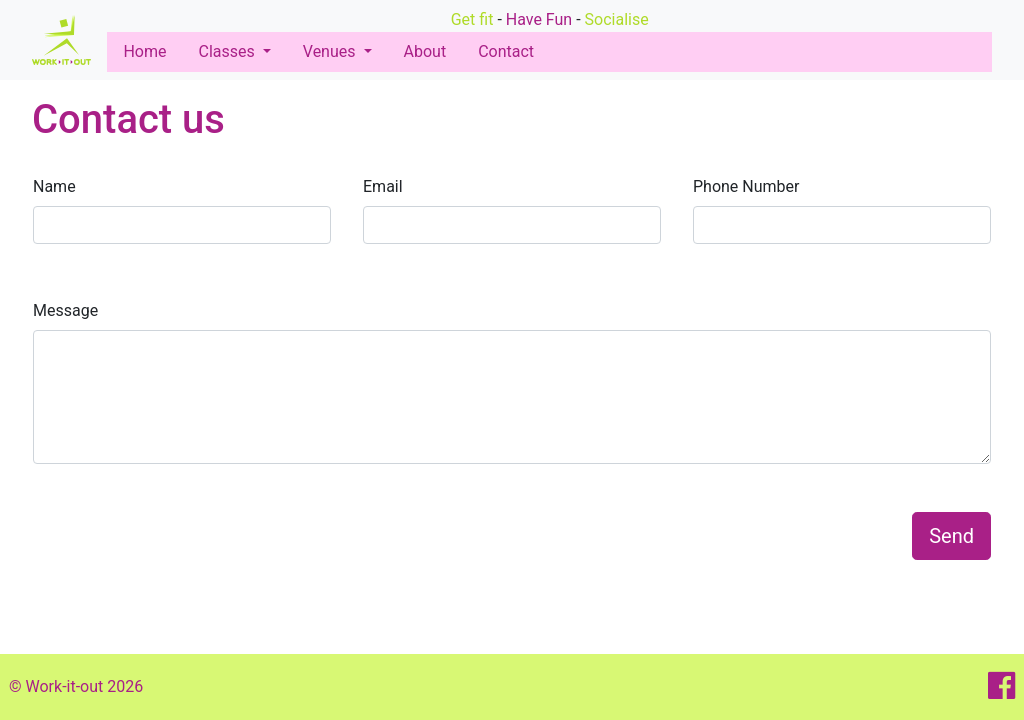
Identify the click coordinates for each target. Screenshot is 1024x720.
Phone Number (746, 186)
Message (65, 310)
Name (54, 186)
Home (148, 51)
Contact (506, 51)
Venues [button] (331, 51)
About (425, 51)
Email (383, 186)
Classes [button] (228, 51)
